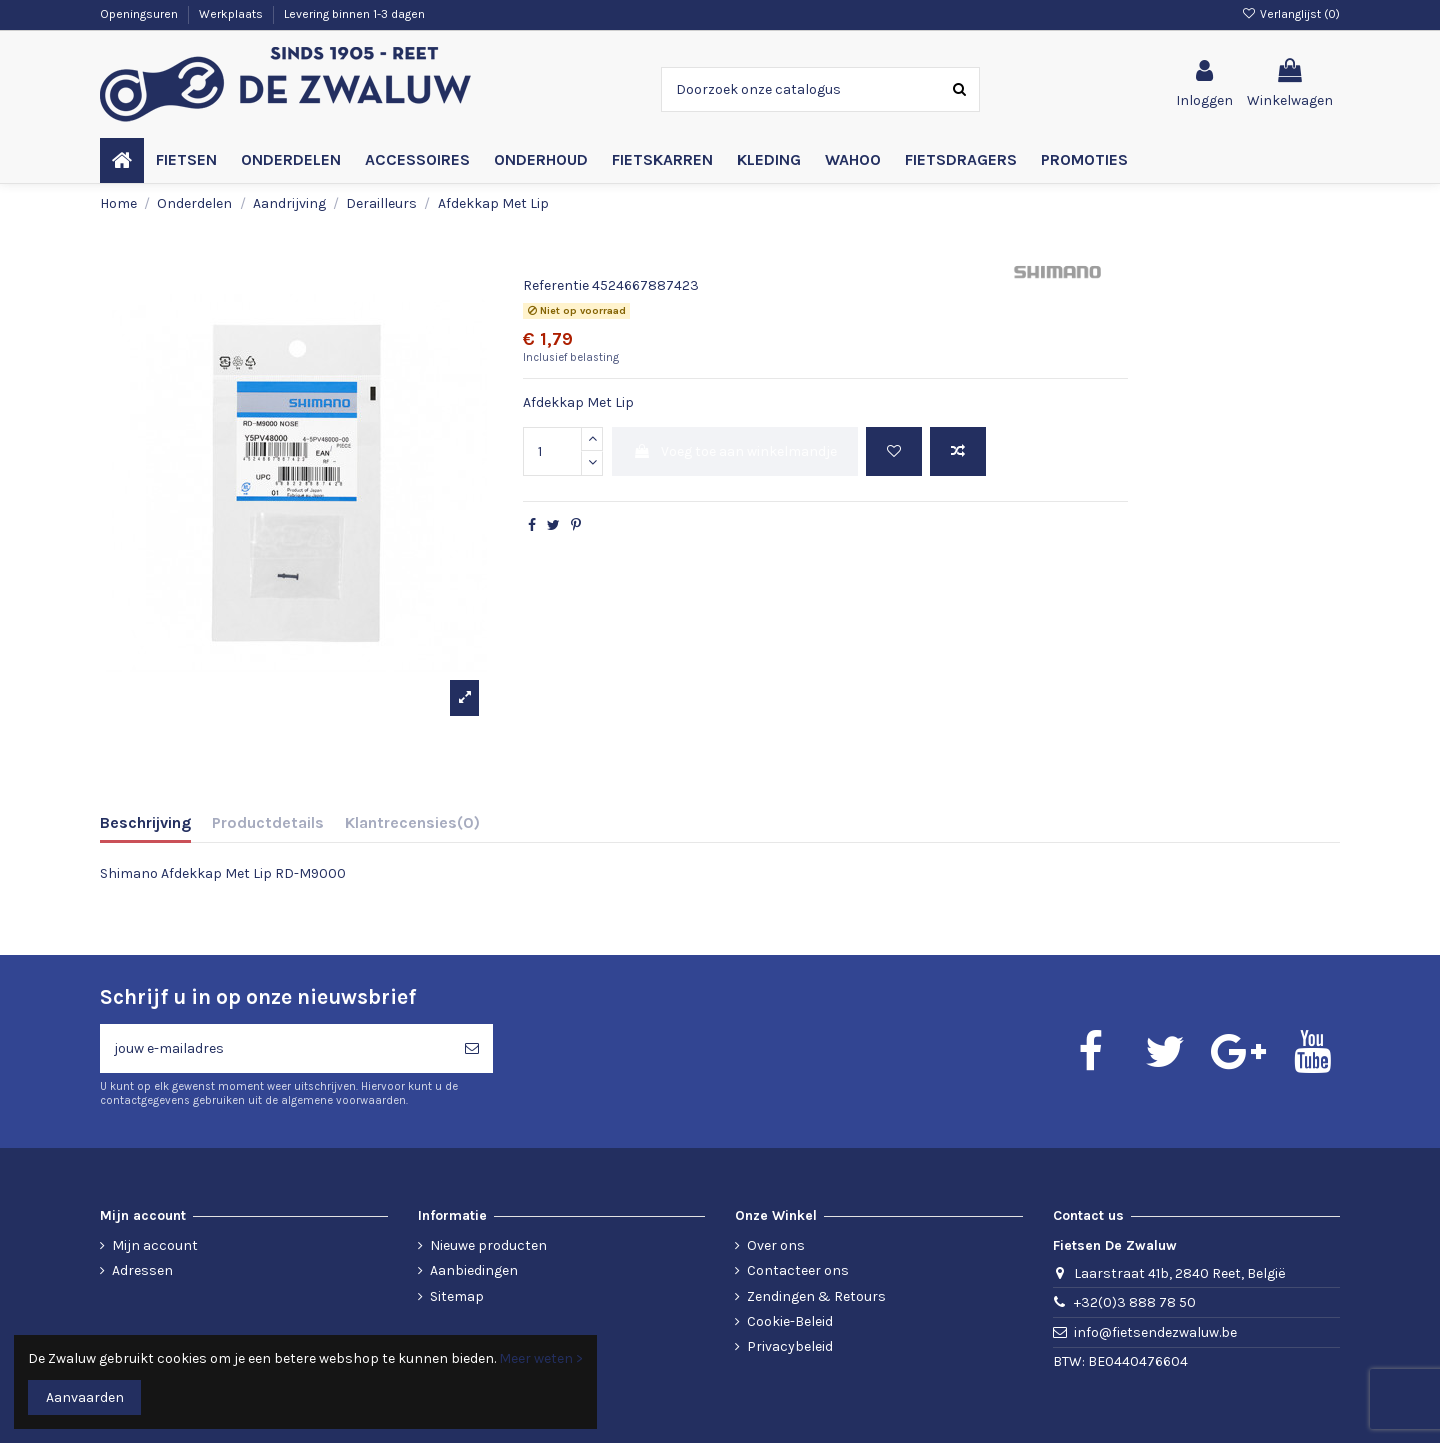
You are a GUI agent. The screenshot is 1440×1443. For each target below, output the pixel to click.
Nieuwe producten (488, 1245)
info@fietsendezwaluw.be (1155, 1332)
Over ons (776, 1245)
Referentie (556, 285)
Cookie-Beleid (790, 1321)
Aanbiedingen (474, 1270)
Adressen (142, 1270)
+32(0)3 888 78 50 (1135, 1302)
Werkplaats (232, 14)
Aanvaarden (85, 1397)
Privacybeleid (790, 1346)
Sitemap (457, 1296)
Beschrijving (145, 822)
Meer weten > (541, 1358)
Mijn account (155, 1245)
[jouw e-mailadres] (275, 1048)
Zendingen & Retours (816, 1296)
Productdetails (268, 822)
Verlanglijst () (1291, 14)
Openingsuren (140, 14)
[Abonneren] (472, 1048)
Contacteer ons (798, 1270)
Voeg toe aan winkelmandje (735, 451)
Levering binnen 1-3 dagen (354, 14)
